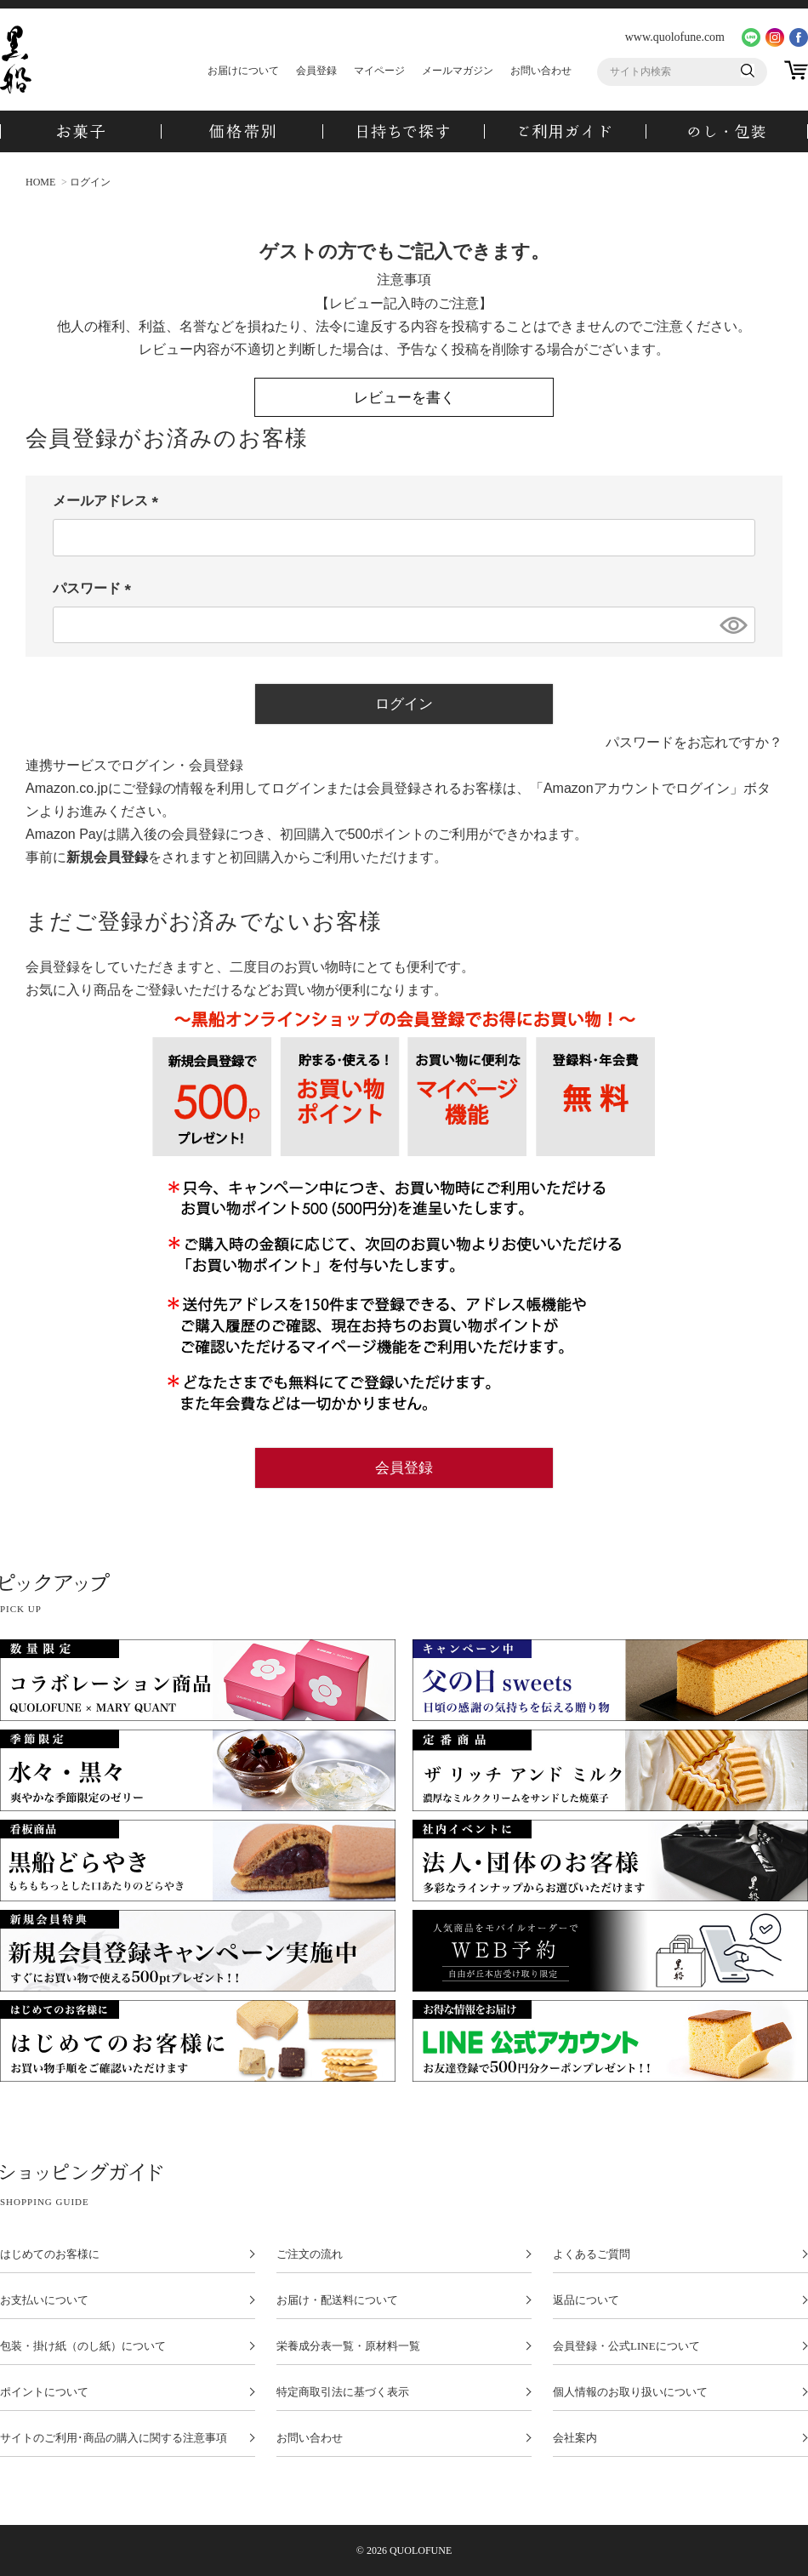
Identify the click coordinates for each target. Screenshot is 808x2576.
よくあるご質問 (591, 2254)
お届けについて (243, 71)
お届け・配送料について (337, 2300)
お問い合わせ (541, 71)
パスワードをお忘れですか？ (694, 742)
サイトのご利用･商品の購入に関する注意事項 (113, 2438)
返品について (586, 2300)
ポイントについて (44, 2392)
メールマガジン (457, 71)
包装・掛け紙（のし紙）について (83, 2346)
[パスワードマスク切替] (732, 625)
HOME (40, 182)
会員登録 (316, 71)
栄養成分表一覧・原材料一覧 (348, 2346)
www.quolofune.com (675, 37)
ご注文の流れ (309, 2254)
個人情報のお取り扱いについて (630, 2392)
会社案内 (575, 2438)
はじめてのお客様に (50, 2254)
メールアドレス (109, 500)
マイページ (379, 71)
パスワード (95, 588)
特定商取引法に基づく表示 (342, 2392)
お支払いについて (44, 2300)
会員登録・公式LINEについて (626, 2346)
